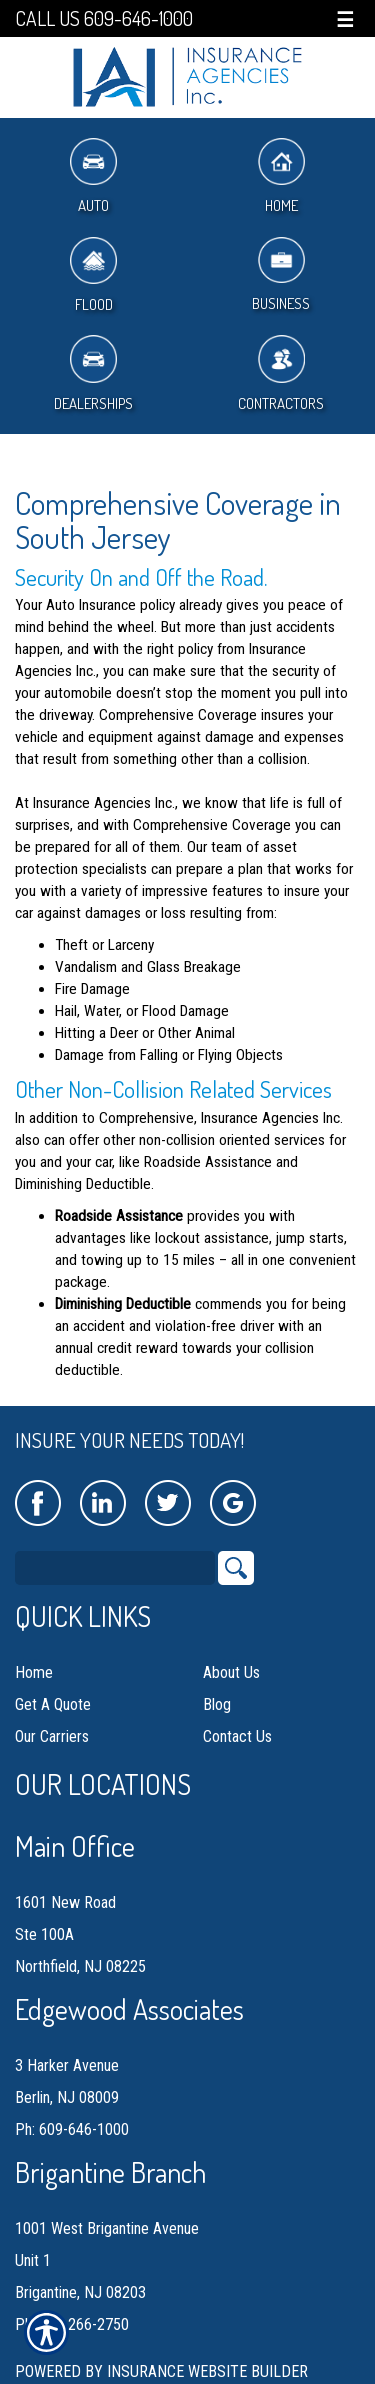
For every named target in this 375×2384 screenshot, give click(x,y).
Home (281, 176)
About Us (231, 1672)
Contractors (281, 373)
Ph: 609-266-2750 (72, 2324)
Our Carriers (52, 1736)
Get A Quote (53, 1704)
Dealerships (93, 373)
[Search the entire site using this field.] (115, 1568)
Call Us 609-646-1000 (104, 18)
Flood (93, 275)
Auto (93, 176)
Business (281, 275)
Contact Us (237, 1736)
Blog (217, 1704)
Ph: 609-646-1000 (72, 2129)
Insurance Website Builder (207, 2371)
